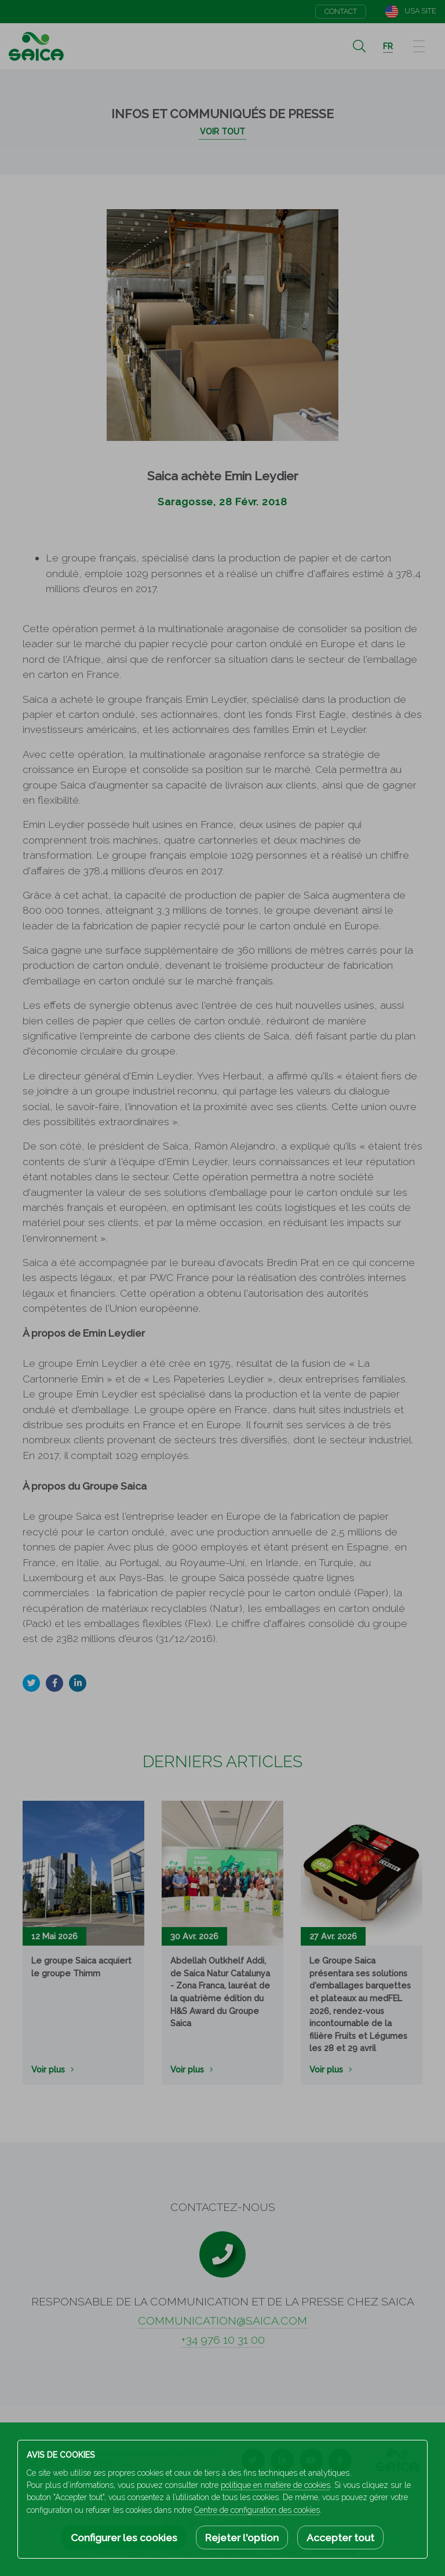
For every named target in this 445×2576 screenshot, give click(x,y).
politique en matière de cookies (275, 2485)
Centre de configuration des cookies (257, 2510)
